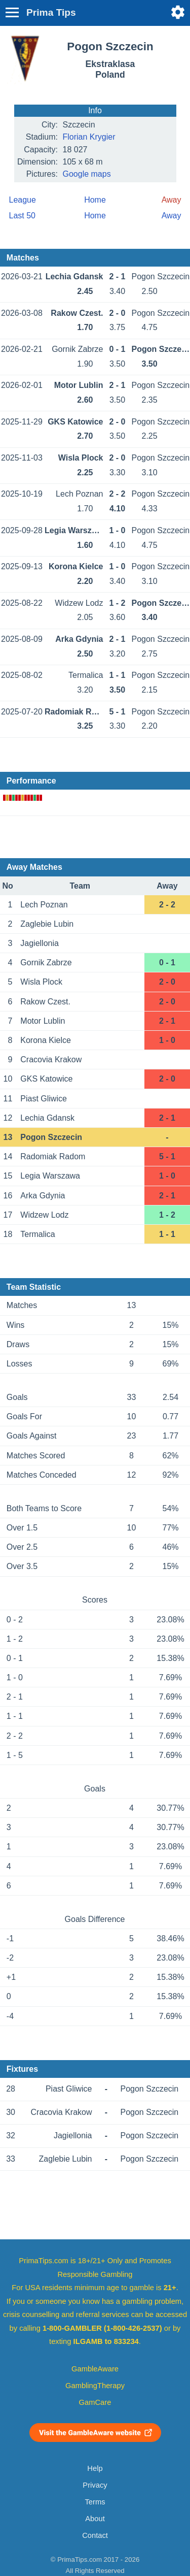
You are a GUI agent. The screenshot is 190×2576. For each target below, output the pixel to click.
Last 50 (22, 215)
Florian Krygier (89, 137)
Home (95, 199)
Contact (95, 2535)
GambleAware (95, 2369)
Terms (95, 2502)
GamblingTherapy (95, 2386)
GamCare (95, 2402)
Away (171, 215)
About (94, 2519)
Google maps (87, 174)
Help (94, 2468)
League (22, 199)
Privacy (95, 2485)
